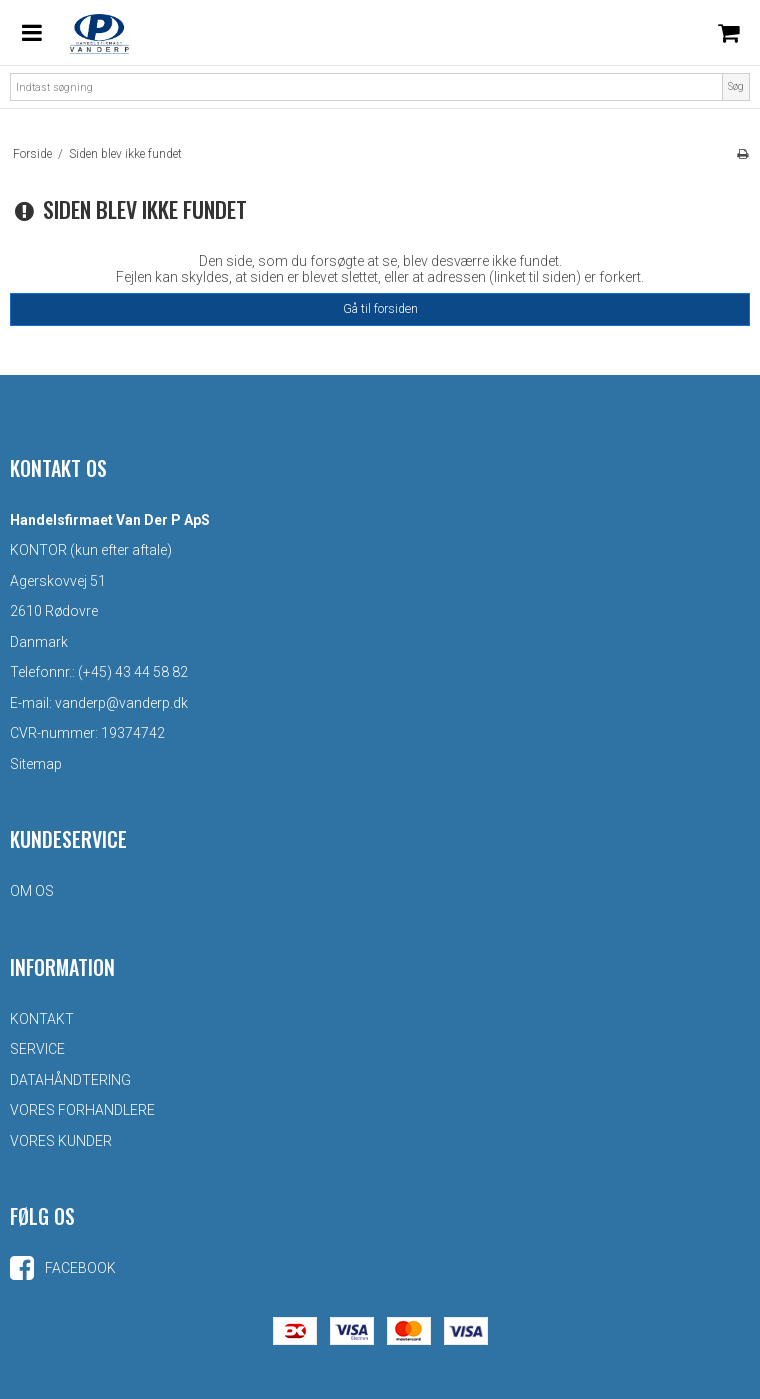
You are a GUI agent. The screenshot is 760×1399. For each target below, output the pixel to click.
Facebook (63, 1268)
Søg (736, 86)
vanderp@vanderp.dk (121, 703)
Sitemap (36, 764)
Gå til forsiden (380, 309)
